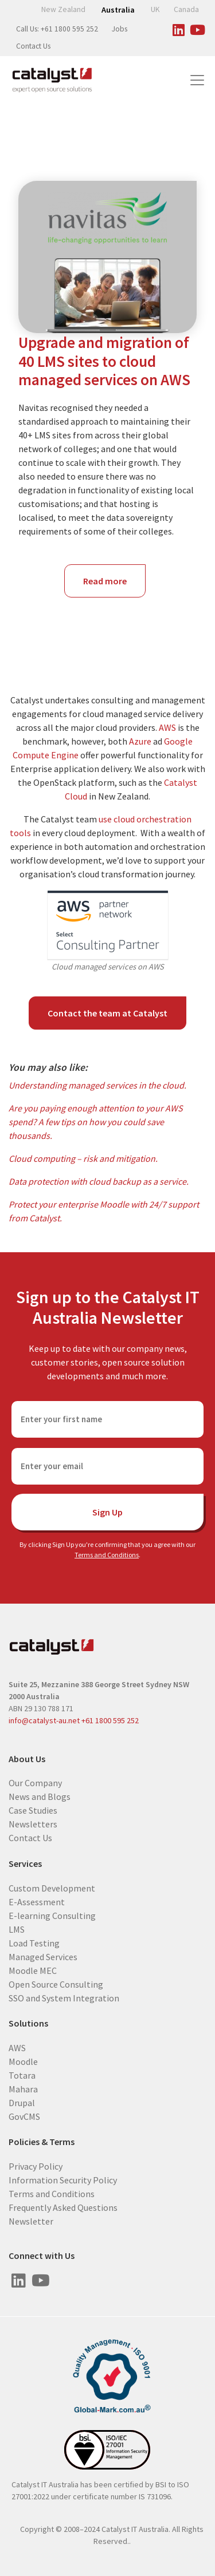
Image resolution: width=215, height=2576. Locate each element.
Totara (22, 2074)
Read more (114, 585)
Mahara (23, 2088)
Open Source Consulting (56, 1983)
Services (25, 1863)
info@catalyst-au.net (44, 1720)
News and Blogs (40, 1796)
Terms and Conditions (107, 1554)
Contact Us (33, 46)
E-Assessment (37, 1901)
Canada (186, 9)
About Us (27, 1759)
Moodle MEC (33, 1970)
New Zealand (63, 9)
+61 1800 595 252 (110, 1720)
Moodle (23, 2061)
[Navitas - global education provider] (107, 257)
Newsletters (33, 1824)
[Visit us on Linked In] (178, 28)
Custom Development (52, 1887)
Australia (118, 10)
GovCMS (24, 2116)
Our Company (35, 1782)
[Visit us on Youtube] (197, 28)
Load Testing (34, 1942)
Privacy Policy (35, 2166)
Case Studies (33, 1810)
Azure (140, 741)
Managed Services (43, 1956)
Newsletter (31, 2221)
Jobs (119, 29)
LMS (17, 1928)
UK (155, 9)
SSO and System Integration (64, 1997)
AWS (167, 727)
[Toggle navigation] (197, 80)
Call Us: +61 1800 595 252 (57, 29)
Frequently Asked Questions (63, 2207)
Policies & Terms (42, 2141)
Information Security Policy (63, 2180)
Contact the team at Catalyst (107, 1013)
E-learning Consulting (52, 1915)
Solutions (28, 2023)
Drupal (22, 2102)
